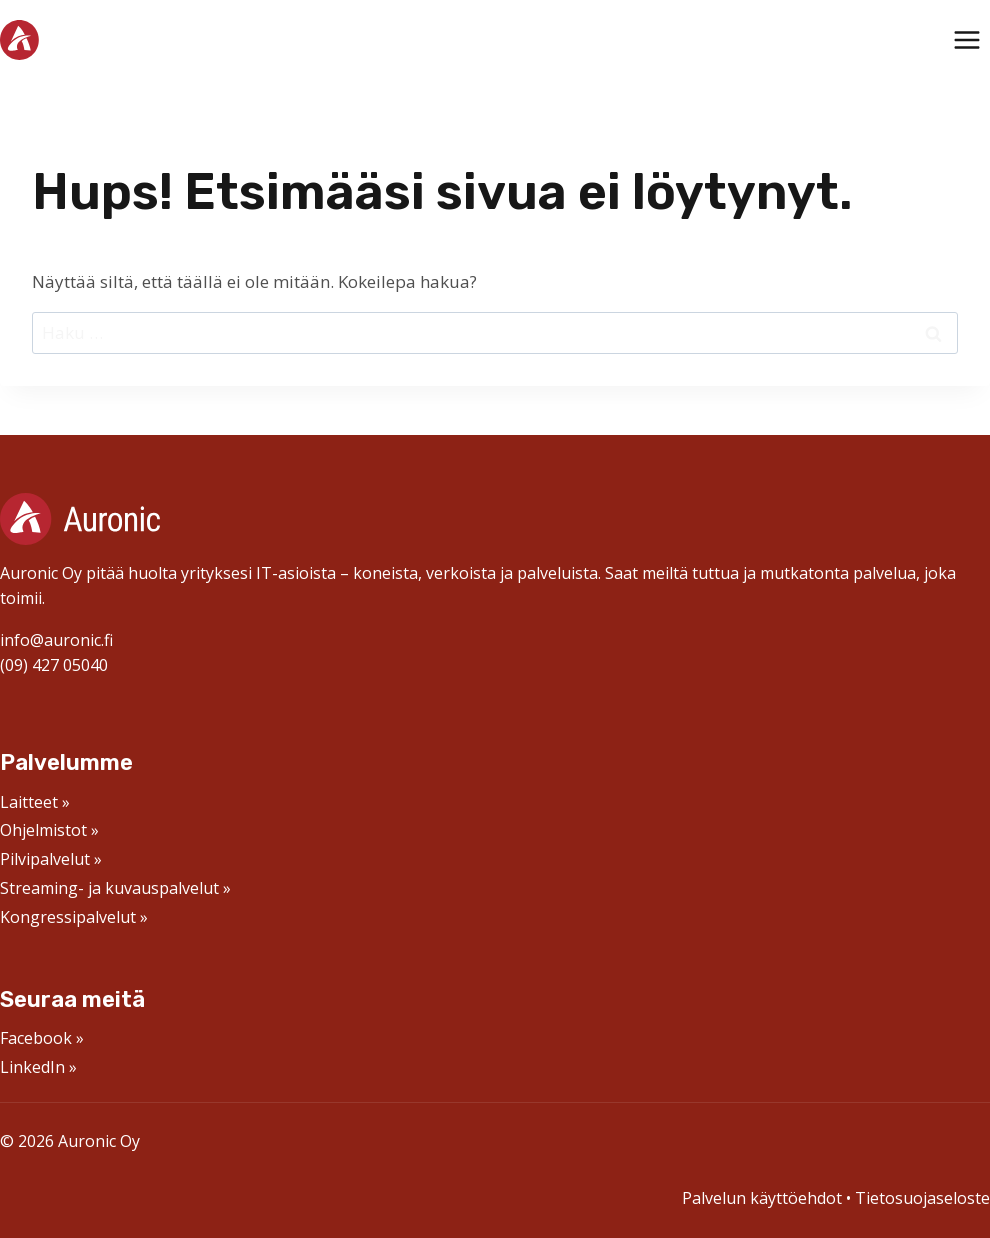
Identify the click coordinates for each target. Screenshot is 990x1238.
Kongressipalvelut (68, 917)
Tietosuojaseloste (922, 1198)
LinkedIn (32, 1067)
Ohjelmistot (43, 830)
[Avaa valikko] (966, 39)
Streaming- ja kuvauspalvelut (109, 888)
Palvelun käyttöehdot (762, 1198)
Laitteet (29, 802)
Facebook (36, 1038)
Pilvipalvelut (45, 859)
